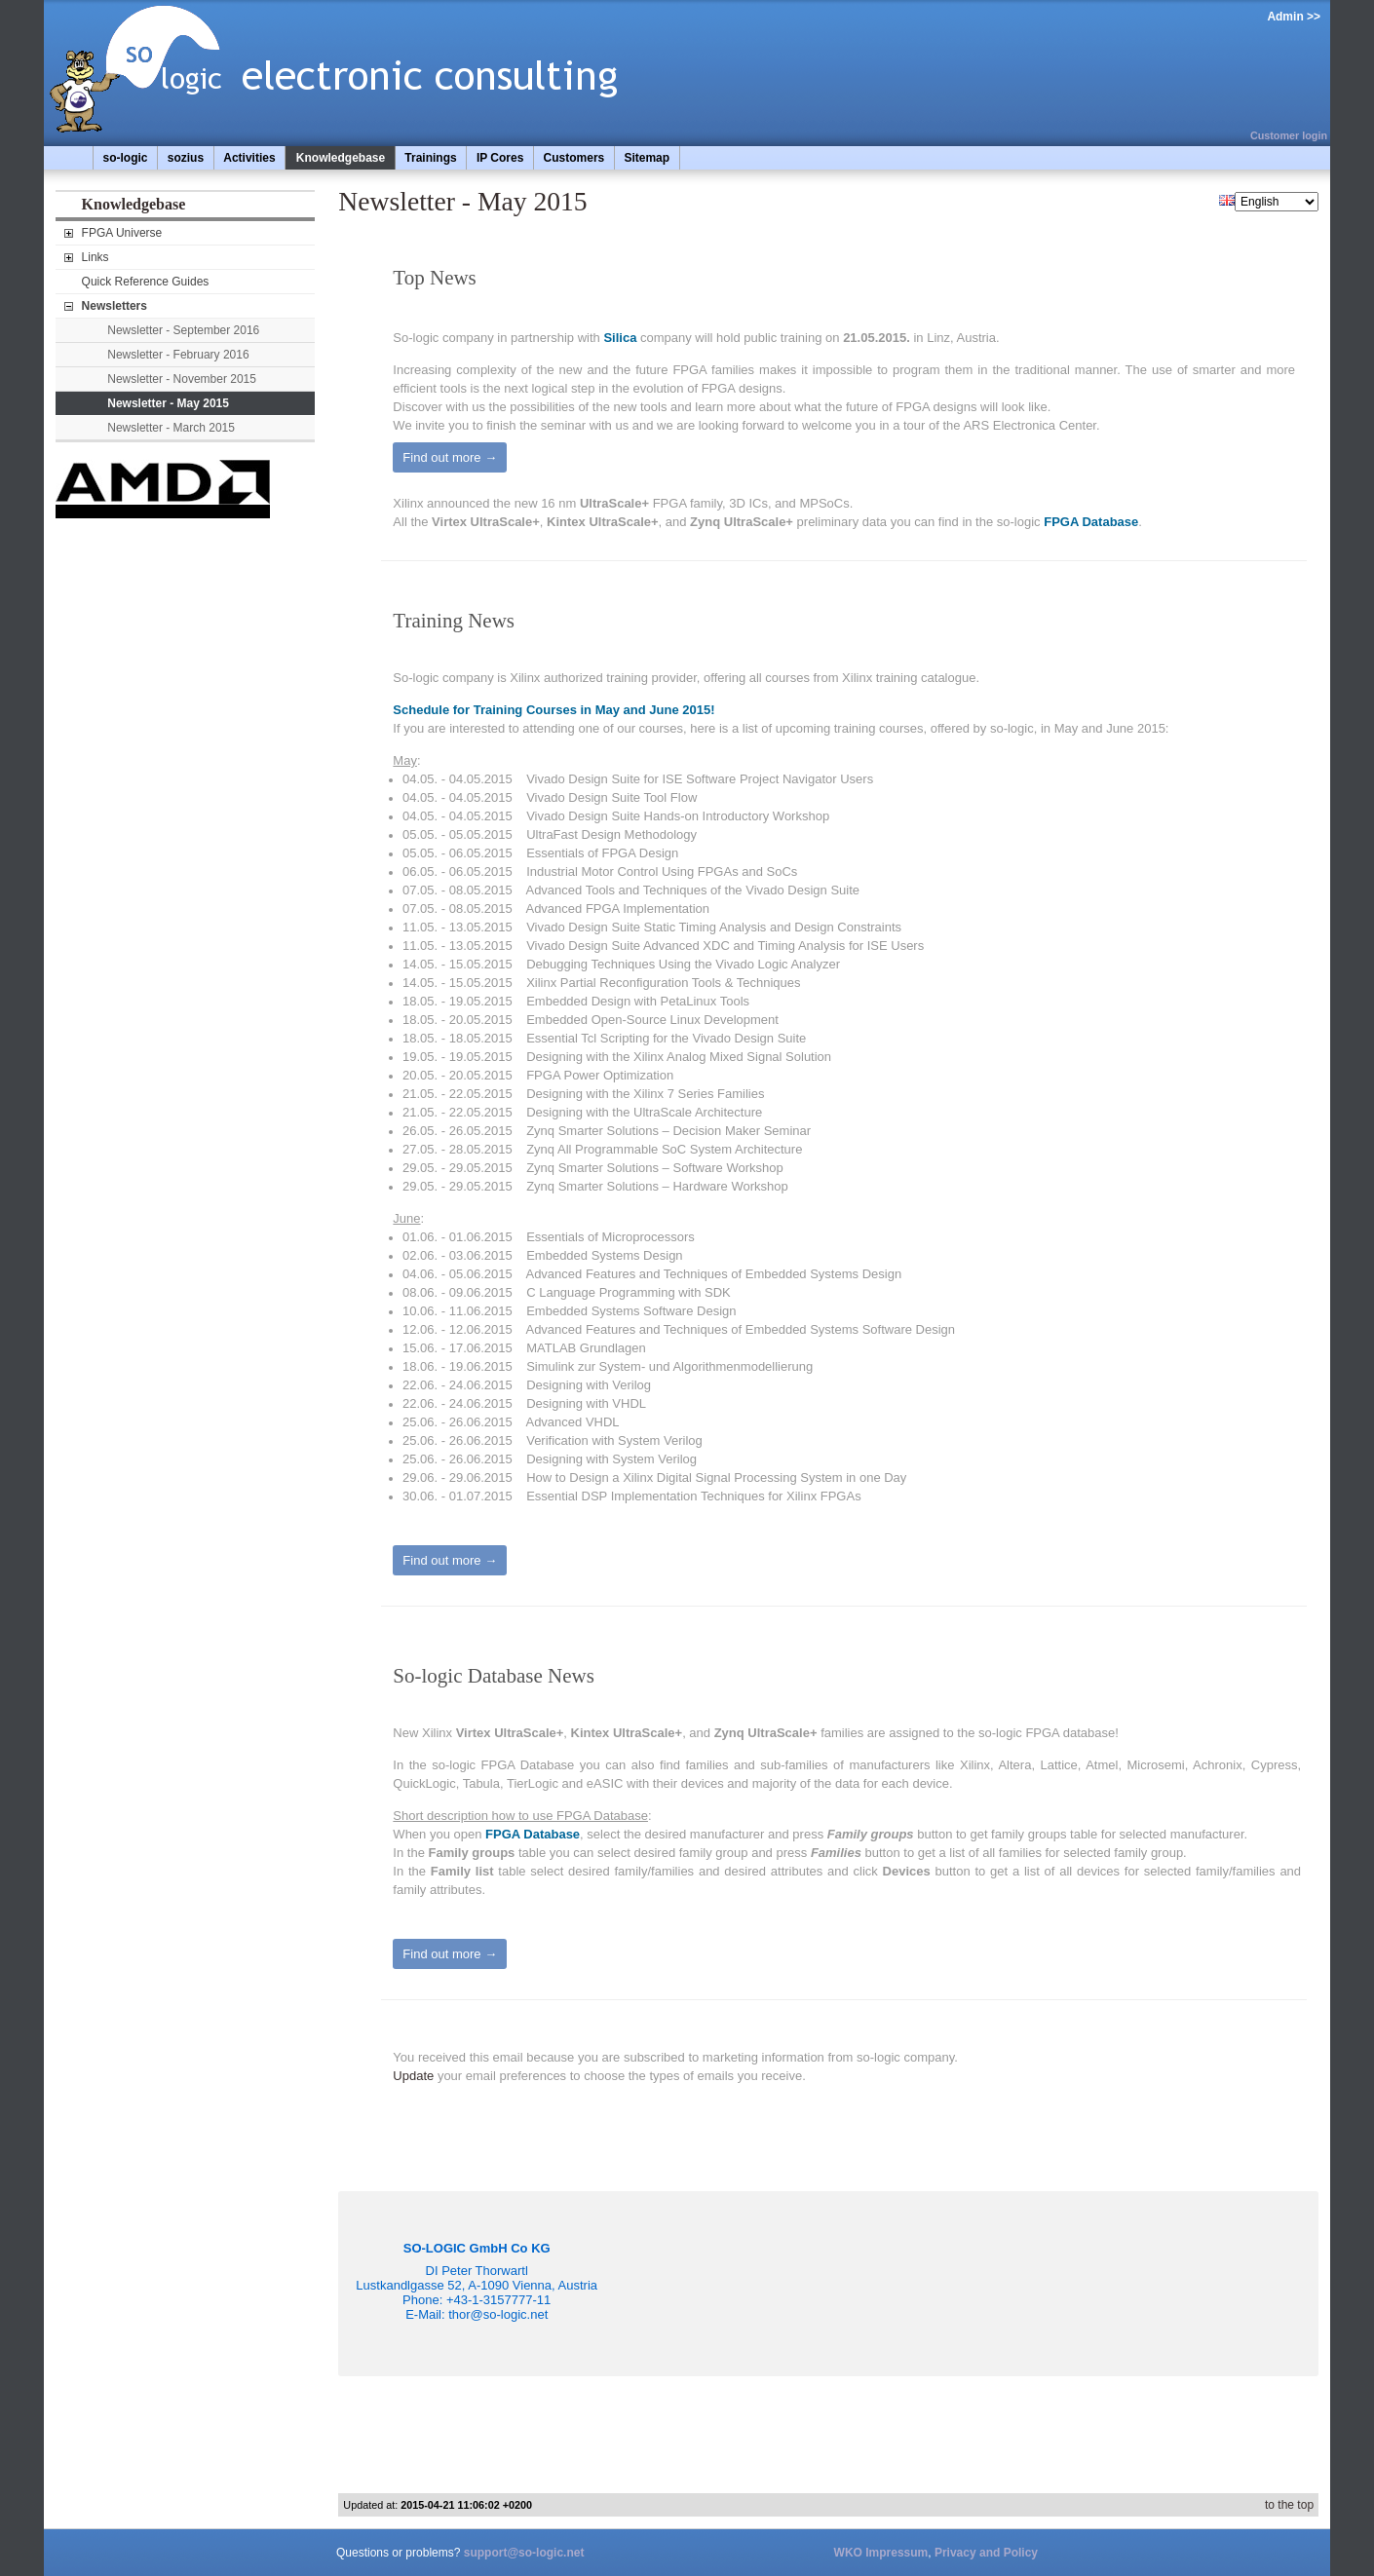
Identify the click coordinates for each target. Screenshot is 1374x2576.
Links (95, 257)
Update (413, 2075)
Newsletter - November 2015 (181, 379)
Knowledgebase (340, 158)
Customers (574, 158)
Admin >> (1293, 16)
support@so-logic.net (524, 2552)
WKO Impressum (881, 2552)
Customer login (1288, 135)
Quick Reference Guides (146, 281)
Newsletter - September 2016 (183, 330)
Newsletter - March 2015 (171, 428)
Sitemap (646, 158)
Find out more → (449, 457)
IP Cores (500, 158)
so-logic (125, 158)
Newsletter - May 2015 (168, 403)
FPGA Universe (122, 233)
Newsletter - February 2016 (177, 354)
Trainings (430, 158)
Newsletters (114, 306)
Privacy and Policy (986, 2552)
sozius (186, 158)
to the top (1289, 2505)
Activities (249, 158)
